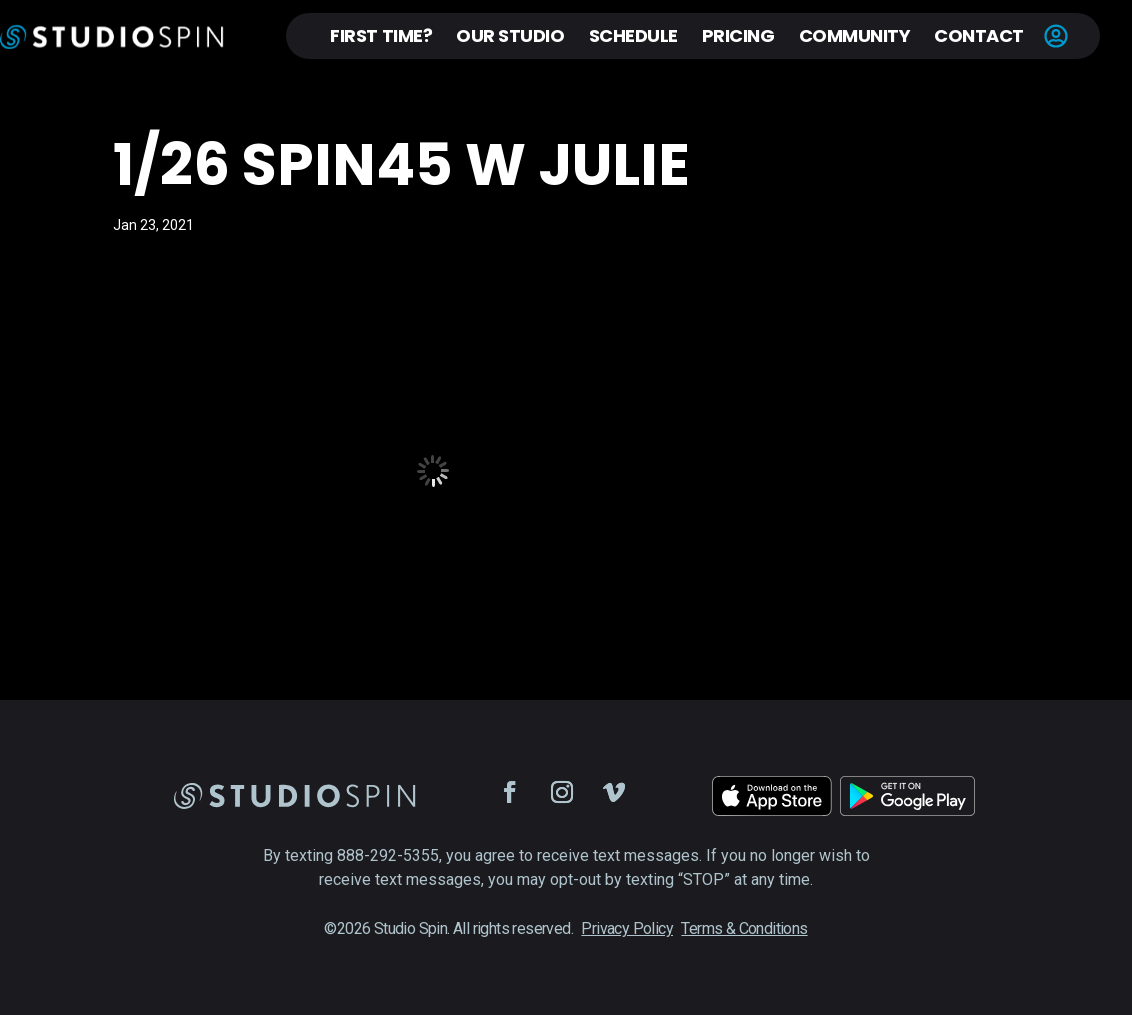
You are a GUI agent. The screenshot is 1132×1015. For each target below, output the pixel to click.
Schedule (633, 35)
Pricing (738, 35)
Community (855, 35)
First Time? (381, 35)
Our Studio (510, 35)
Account (1056, 36)
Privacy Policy (627, 928)
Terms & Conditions (744, 928)
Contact (979, 35)
